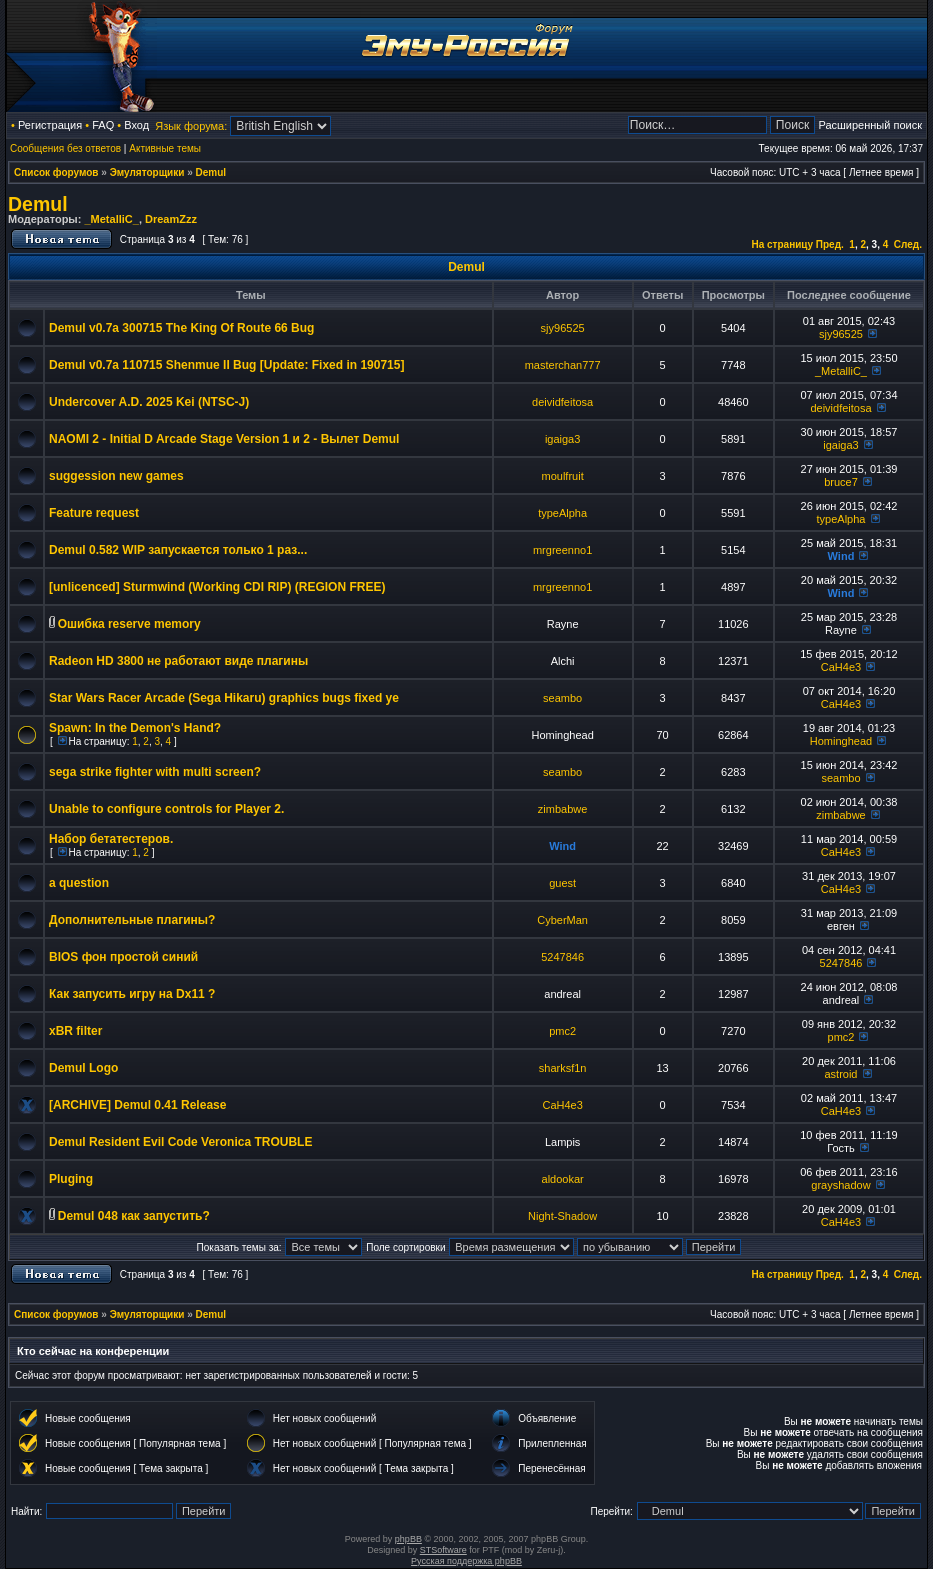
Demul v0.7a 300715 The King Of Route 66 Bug (181, 328)
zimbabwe (563, 809)
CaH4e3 (841, 667)
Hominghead (841, 741)
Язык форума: (191, 126)
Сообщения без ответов (65, 148)
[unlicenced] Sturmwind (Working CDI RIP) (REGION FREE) (217, 587)
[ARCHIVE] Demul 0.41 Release (137, 1105)
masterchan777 (563, 365)
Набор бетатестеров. (111, 839)
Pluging (71, 1179)
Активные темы (165, 148)
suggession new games (116, 476)
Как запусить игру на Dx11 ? (132, 994)
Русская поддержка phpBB (466, 1561)
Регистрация (50, 125)
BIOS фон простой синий (123, 957)
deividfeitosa (562, 402)
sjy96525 (563, 328)
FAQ (103, 125)
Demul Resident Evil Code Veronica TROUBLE (180, 1142)
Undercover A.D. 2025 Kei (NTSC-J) (149, 402)
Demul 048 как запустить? (134, 1216)
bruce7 (841, 482)
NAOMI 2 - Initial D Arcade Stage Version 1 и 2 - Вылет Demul (224, 439)
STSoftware (443, 1550)
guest (562, 883)
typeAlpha (562, 513)
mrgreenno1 (562, 550)
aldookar (563, 1179)
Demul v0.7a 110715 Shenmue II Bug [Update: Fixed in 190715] (226, 365)
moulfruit (563, 476)
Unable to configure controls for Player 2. (166, 809)
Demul (211, 172)
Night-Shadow (562, 1216)
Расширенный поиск (870, 125)
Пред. (830, 244)
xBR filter (75, 1031)
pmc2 (562, 1031)
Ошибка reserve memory (129, 624)
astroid (840, 1074)
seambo (562, 698)
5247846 (562, 957)
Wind (841, 556)
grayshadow (840, 1185)
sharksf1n (563, 1068)
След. (908, 244)
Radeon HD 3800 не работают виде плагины (178, 661)
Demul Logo (83, 1068)
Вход (136, 125)
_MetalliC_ (111, 219)
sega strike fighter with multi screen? (155, 772)
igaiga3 (562, 439)
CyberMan (562, 920)
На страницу (782, 244)
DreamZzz (171, 219)
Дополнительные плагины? (132, 920)
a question (79, 883)
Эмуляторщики (147, 172)
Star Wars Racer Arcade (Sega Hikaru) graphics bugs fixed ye (224, 698)
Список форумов (56, 172)
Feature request (94, 513)
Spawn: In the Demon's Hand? (135, 728)
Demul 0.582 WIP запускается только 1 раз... (178, 550)
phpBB (408, 1539)
